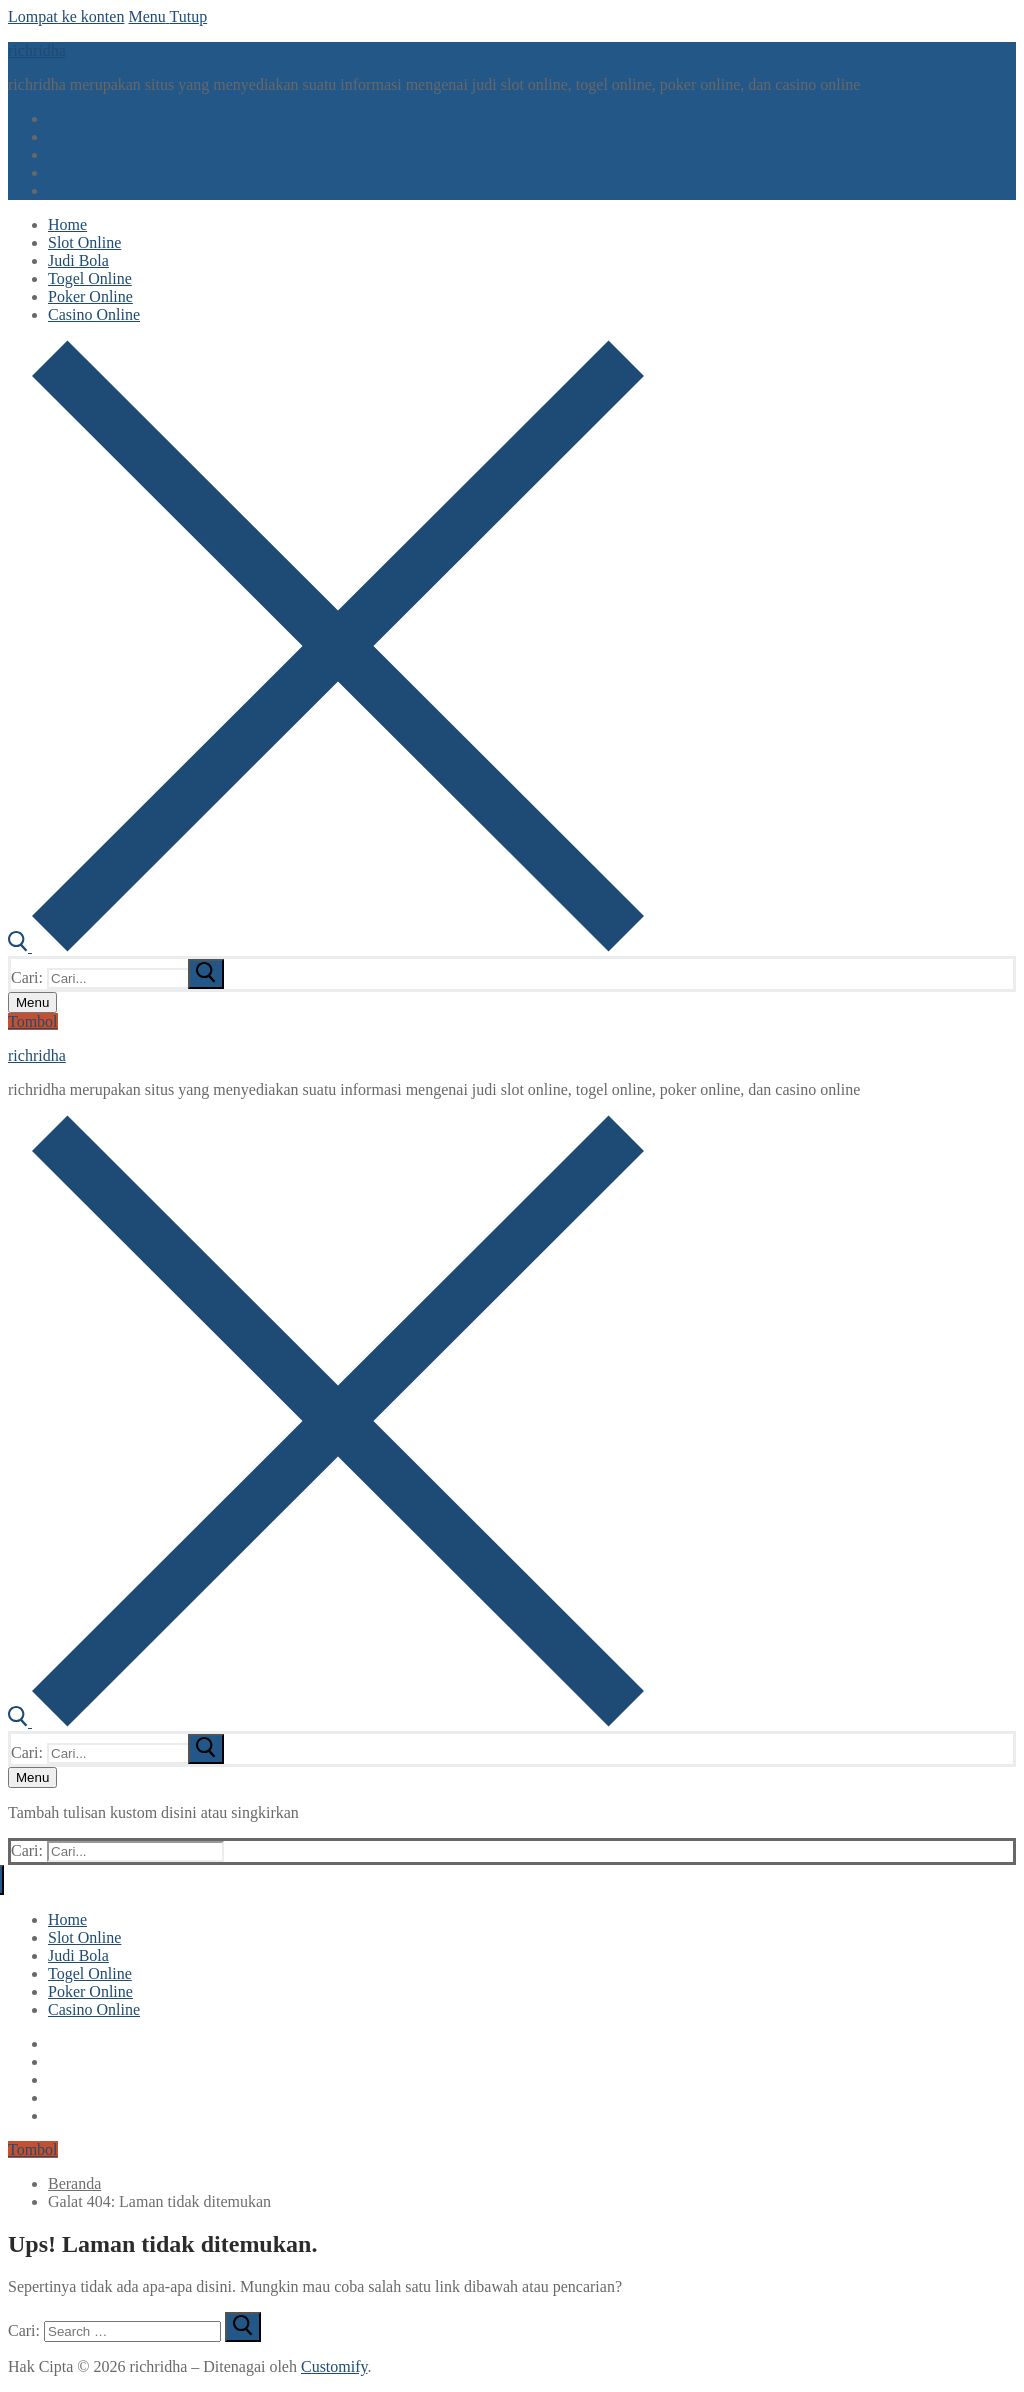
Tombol (33, 1021)
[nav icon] (32, 1002)
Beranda (74, 2183)
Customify (334, 2366)
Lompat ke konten (66, 16)
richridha (37, 50)
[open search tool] (326, 946)
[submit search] (206, 974)
